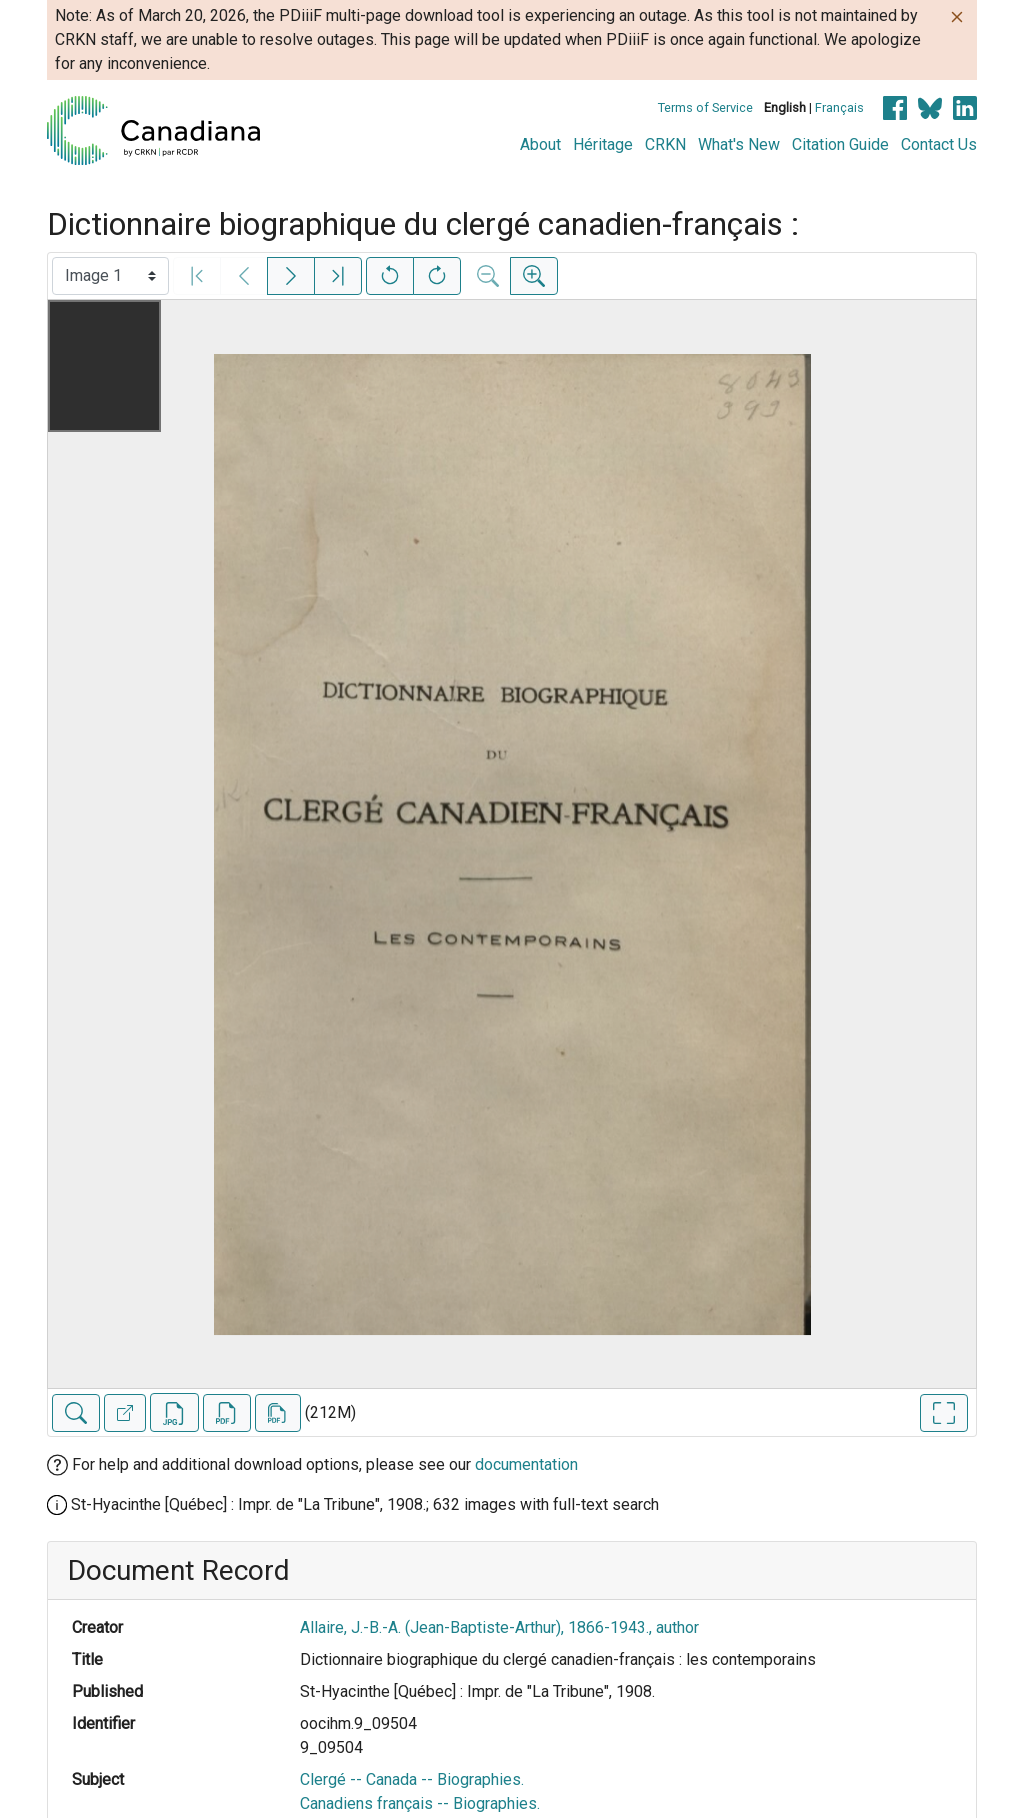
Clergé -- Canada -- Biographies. (412, 1779)
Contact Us (939, 144)
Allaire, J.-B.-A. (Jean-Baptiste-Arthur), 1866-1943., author (499, 1627)
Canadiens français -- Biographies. (420, 1803)
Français (839, 107)
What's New (739, 144)
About (540, 144)
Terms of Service (705, 107)
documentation (526, 1464)
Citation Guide (840, 144)
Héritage (603, 144)
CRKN (665, 144)
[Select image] (110, 276)
